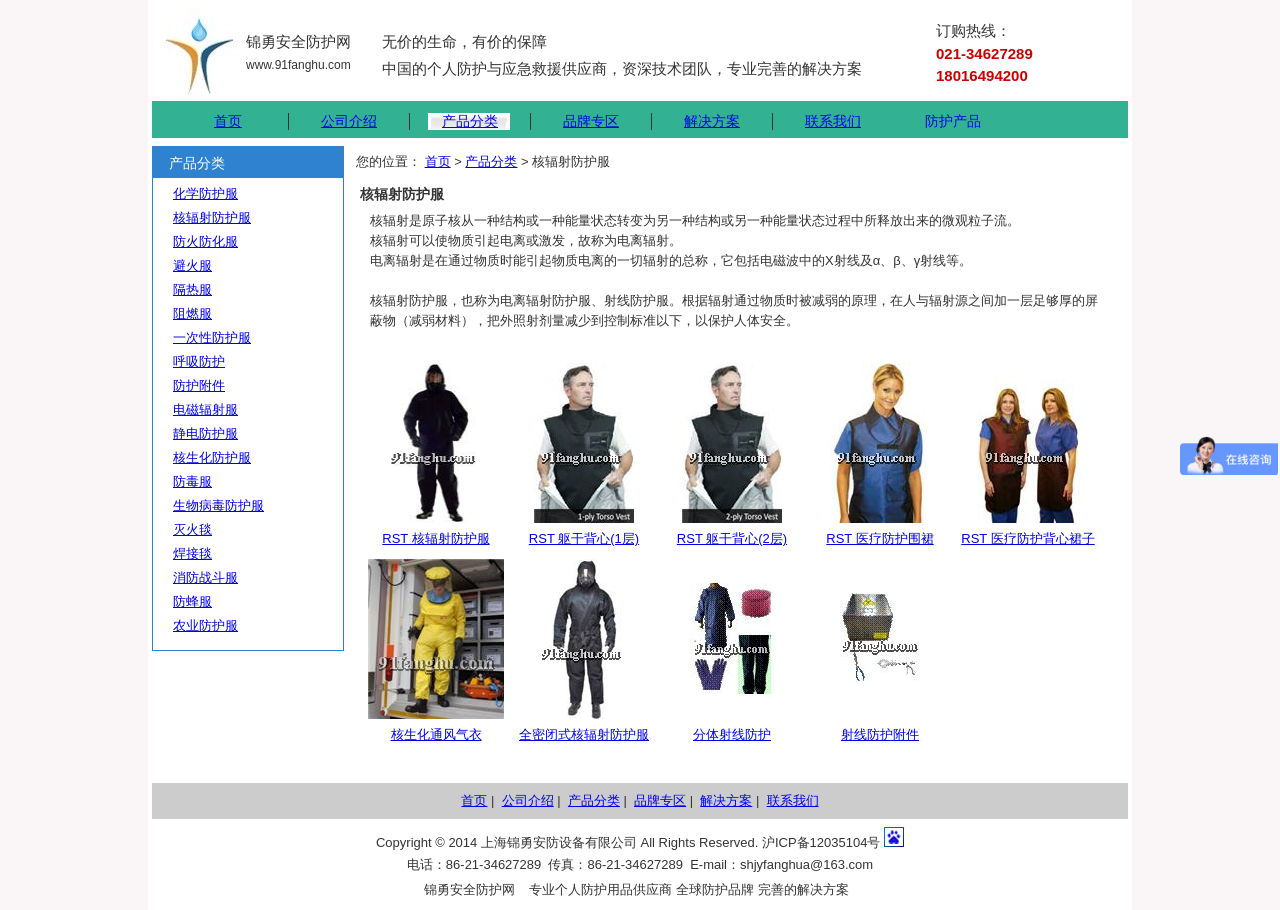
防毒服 (192, 481)
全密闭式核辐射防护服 (584, 734)
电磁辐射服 (205, 409)
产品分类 (470, 121)
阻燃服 (192, 313)
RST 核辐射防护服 (435, 538)
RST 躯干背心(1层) (584, 538)
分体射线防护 (732, 734)
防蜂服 (192, 601)
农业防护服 (205, 625)
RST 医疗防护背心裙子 (1027, 538)
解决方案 (712, 121)
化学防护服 (205, 193)
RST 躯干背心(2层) (732, 538)
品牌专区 (591, 121)
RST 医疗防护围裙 (879, 538)
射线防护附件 (880, 734)
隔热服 (192, 289)
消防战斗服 (205, 577)
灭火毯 (192, 529)
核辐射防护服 (212, 217)
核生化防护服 (212, 457)
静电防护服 (205, 433)
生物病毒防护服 (218, 505)
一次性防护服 (212, 337)
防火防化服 (205, 241)
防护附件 (199, 385)
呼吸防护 (199, 361)
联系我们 (833, 121)
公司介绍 (349, 121)
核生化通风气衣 (436, 734)
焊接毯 (192, 553)
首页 (228, 121)
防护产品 (953, 121)
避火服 (192, 265)
